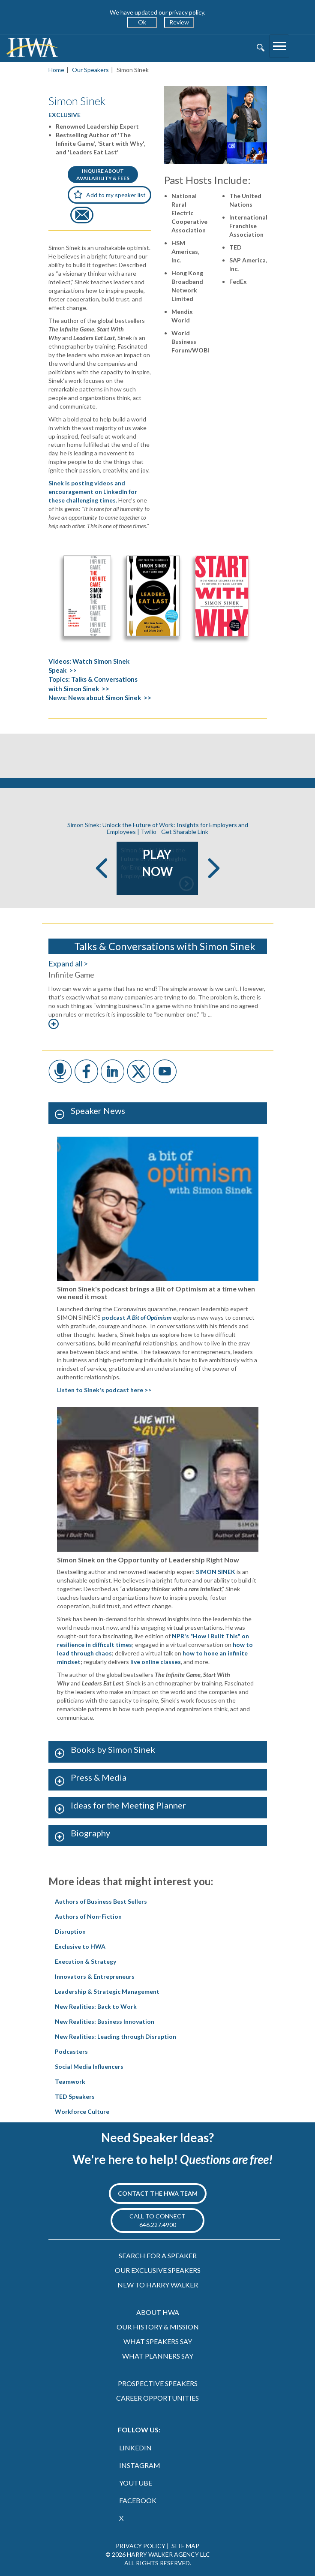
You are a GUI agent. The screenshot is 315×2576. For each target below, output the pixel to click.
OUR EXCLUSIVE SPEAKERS (158, 2270)
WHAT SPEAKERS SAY (157, 2341)
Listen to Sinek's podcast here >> (104, 1389)
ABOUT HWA (157, 2312)
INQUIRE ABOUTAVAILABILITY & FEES (102, 174)
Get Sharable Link (184, 831)
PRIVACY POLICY (140, 2545)
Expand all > (68, 963)
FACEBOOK (137, 2500)
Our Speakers (90, 69)
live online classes (155, 1661)
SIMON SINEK (216, 1571)
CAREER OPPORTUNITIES (157, 2398)
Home (56, 69)
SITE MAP (185, 2545)
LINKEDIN (135, 2448)
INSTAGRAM (139, 2465)
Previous (102, 868)
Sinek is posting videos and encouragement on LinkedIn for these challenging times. (92, 491)
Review (179, 22)
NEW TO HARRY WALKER (157, 2285)
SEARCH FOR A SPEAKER (158, 2255)
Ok (142, 22)
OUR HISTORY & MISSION (158, 2327)
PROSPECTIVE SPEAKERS (158, 2383)
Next (214, 868)
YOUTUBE (135, 2483)
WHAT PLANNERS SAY (157, 2356)
